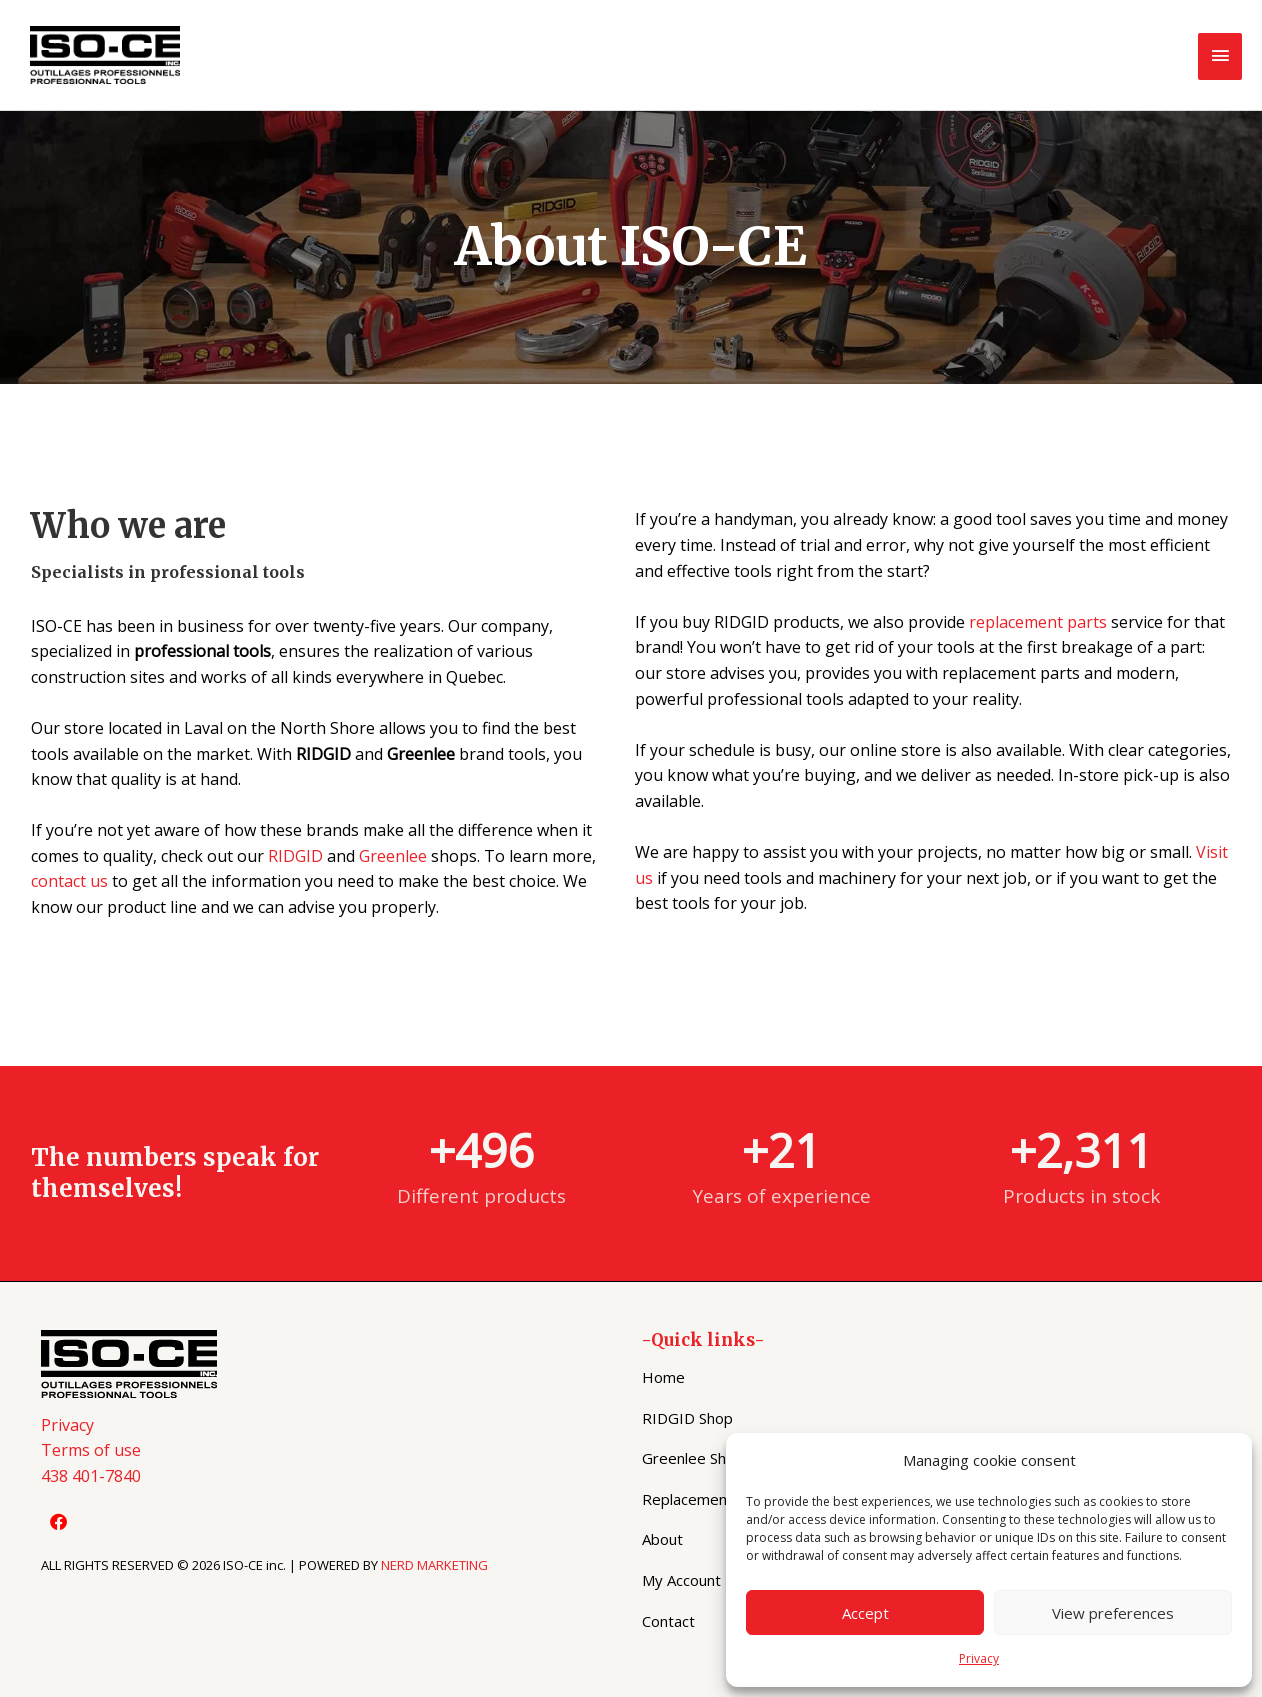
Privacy (979, 1658)
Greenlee (393, 856)
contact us (69, 881)
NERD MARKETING (434, 1565)
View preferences (1113, 1613)
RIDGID (295, 856)
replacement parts (1038, 622)
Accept (865, 1613)
